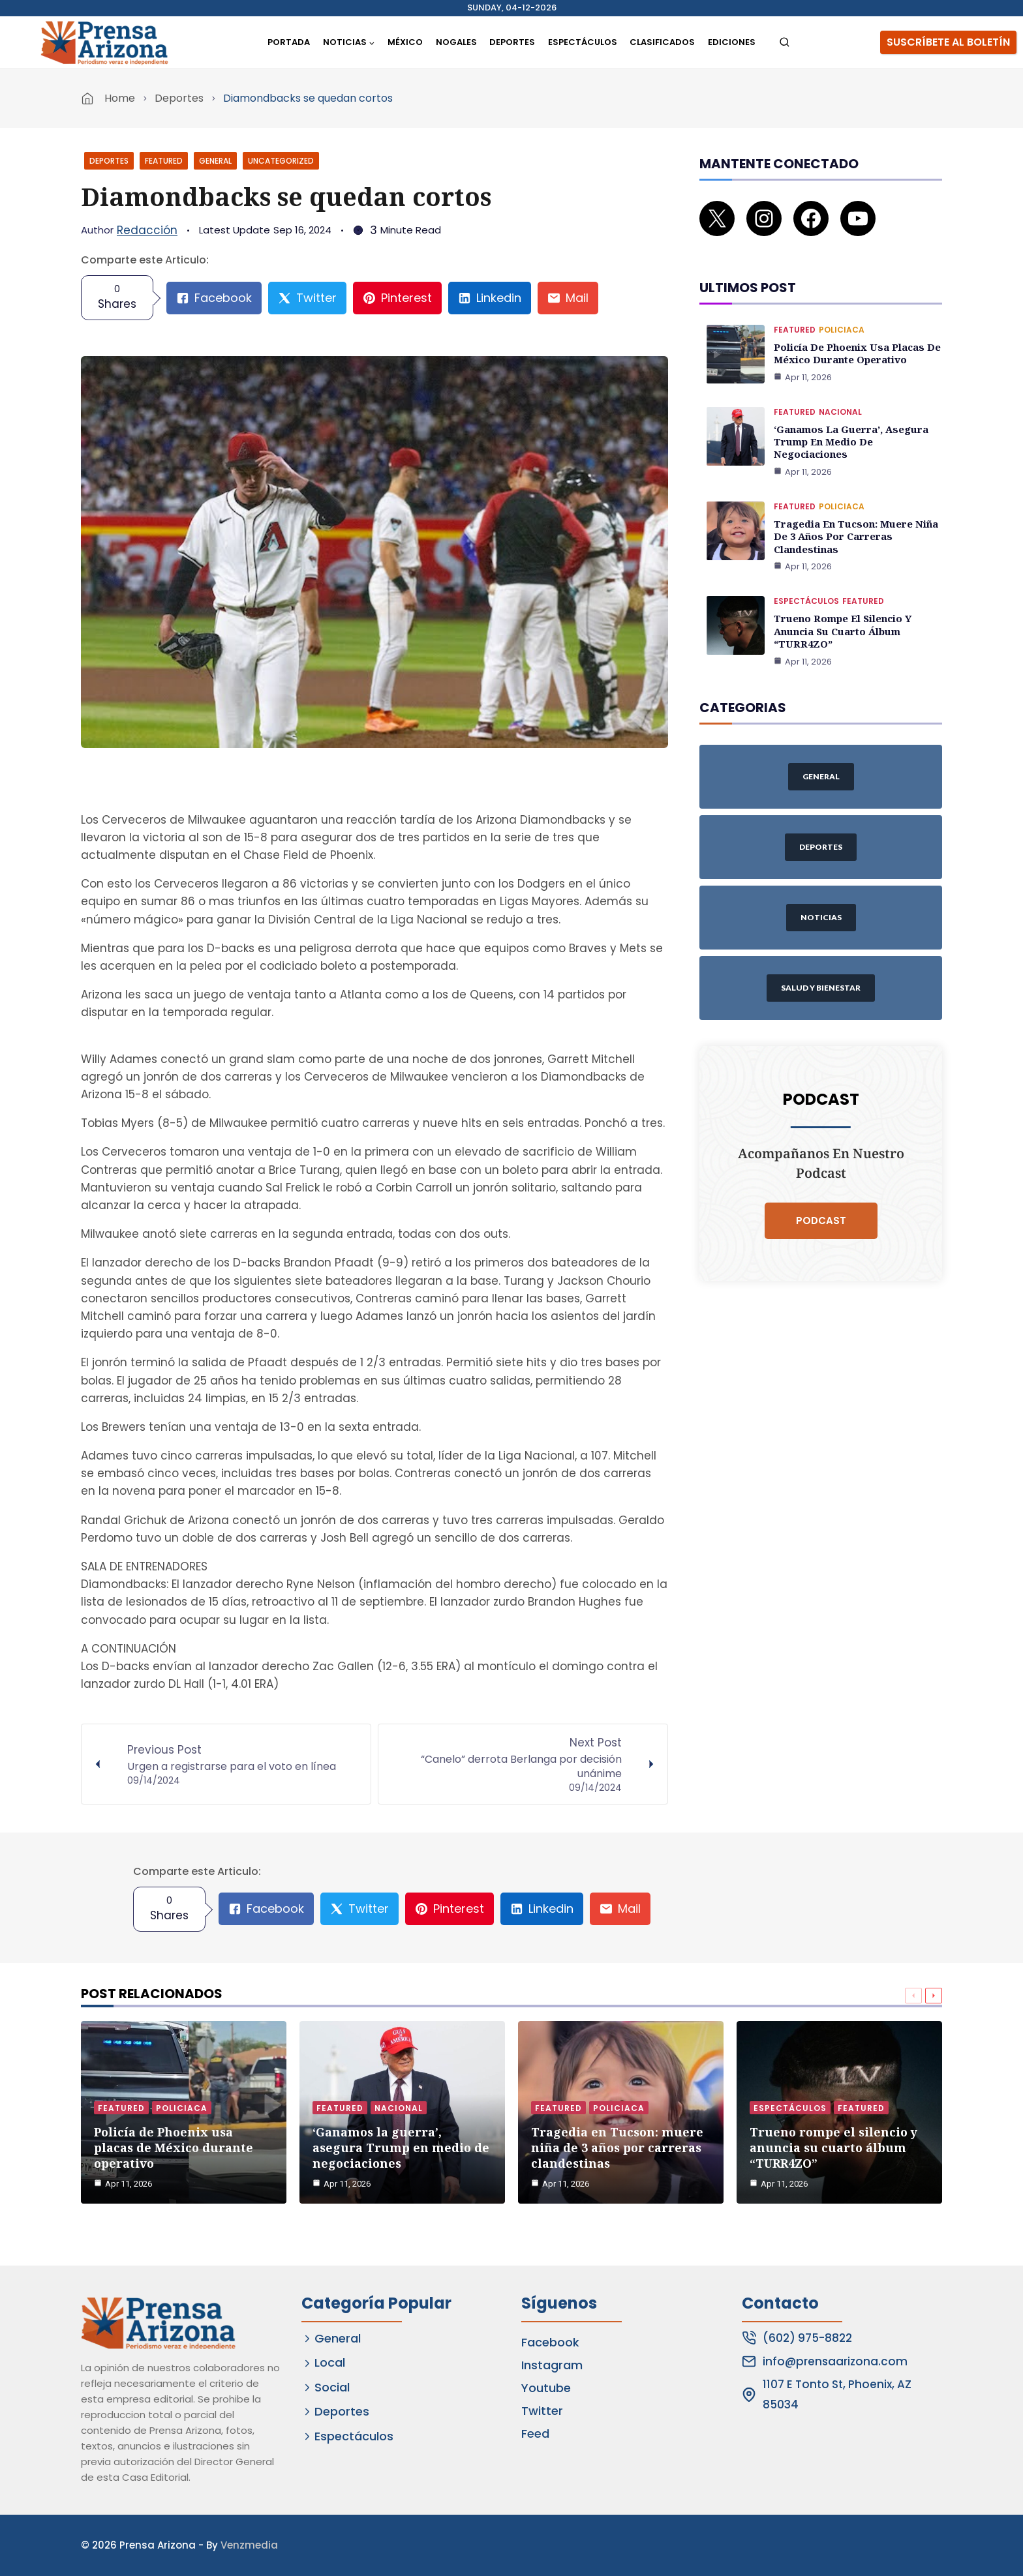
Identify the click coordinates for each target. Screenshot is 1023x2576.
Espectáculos (582, 42)
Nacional (840, 392)
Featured (164, 160)
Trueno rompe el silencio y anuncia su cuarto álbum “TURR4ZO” (840, 604)
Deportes (512, 42)
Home (119, 98)
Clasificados (662, 42)
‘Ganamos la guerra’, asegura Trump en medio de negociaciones (848, 420)
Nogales (456, 42)
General (215, 160)
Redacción (147, 230)
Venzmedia (249, 2545)
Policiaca (841, 311)
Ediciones (732, 42)
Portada (288, 42)
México (405, 42)
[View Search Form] (784, 42)
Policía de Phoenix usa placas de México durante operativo (854, 334)
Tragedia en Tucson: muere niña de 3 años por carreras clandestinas (853, 512)
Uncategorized (281, 160)
